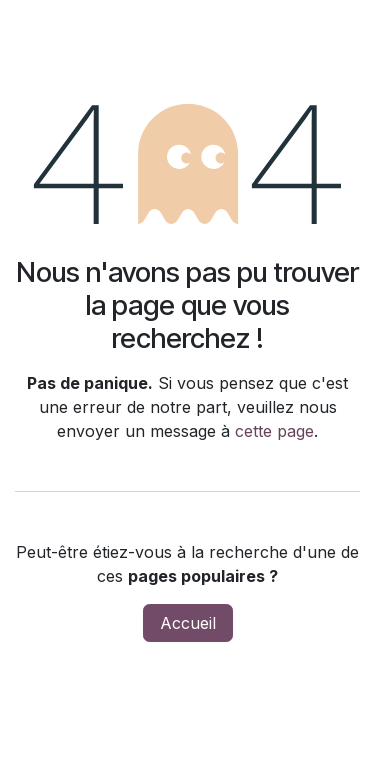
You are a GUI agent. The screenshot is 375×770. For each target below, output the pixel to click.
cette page (274, 431)
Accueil (188, 623)
